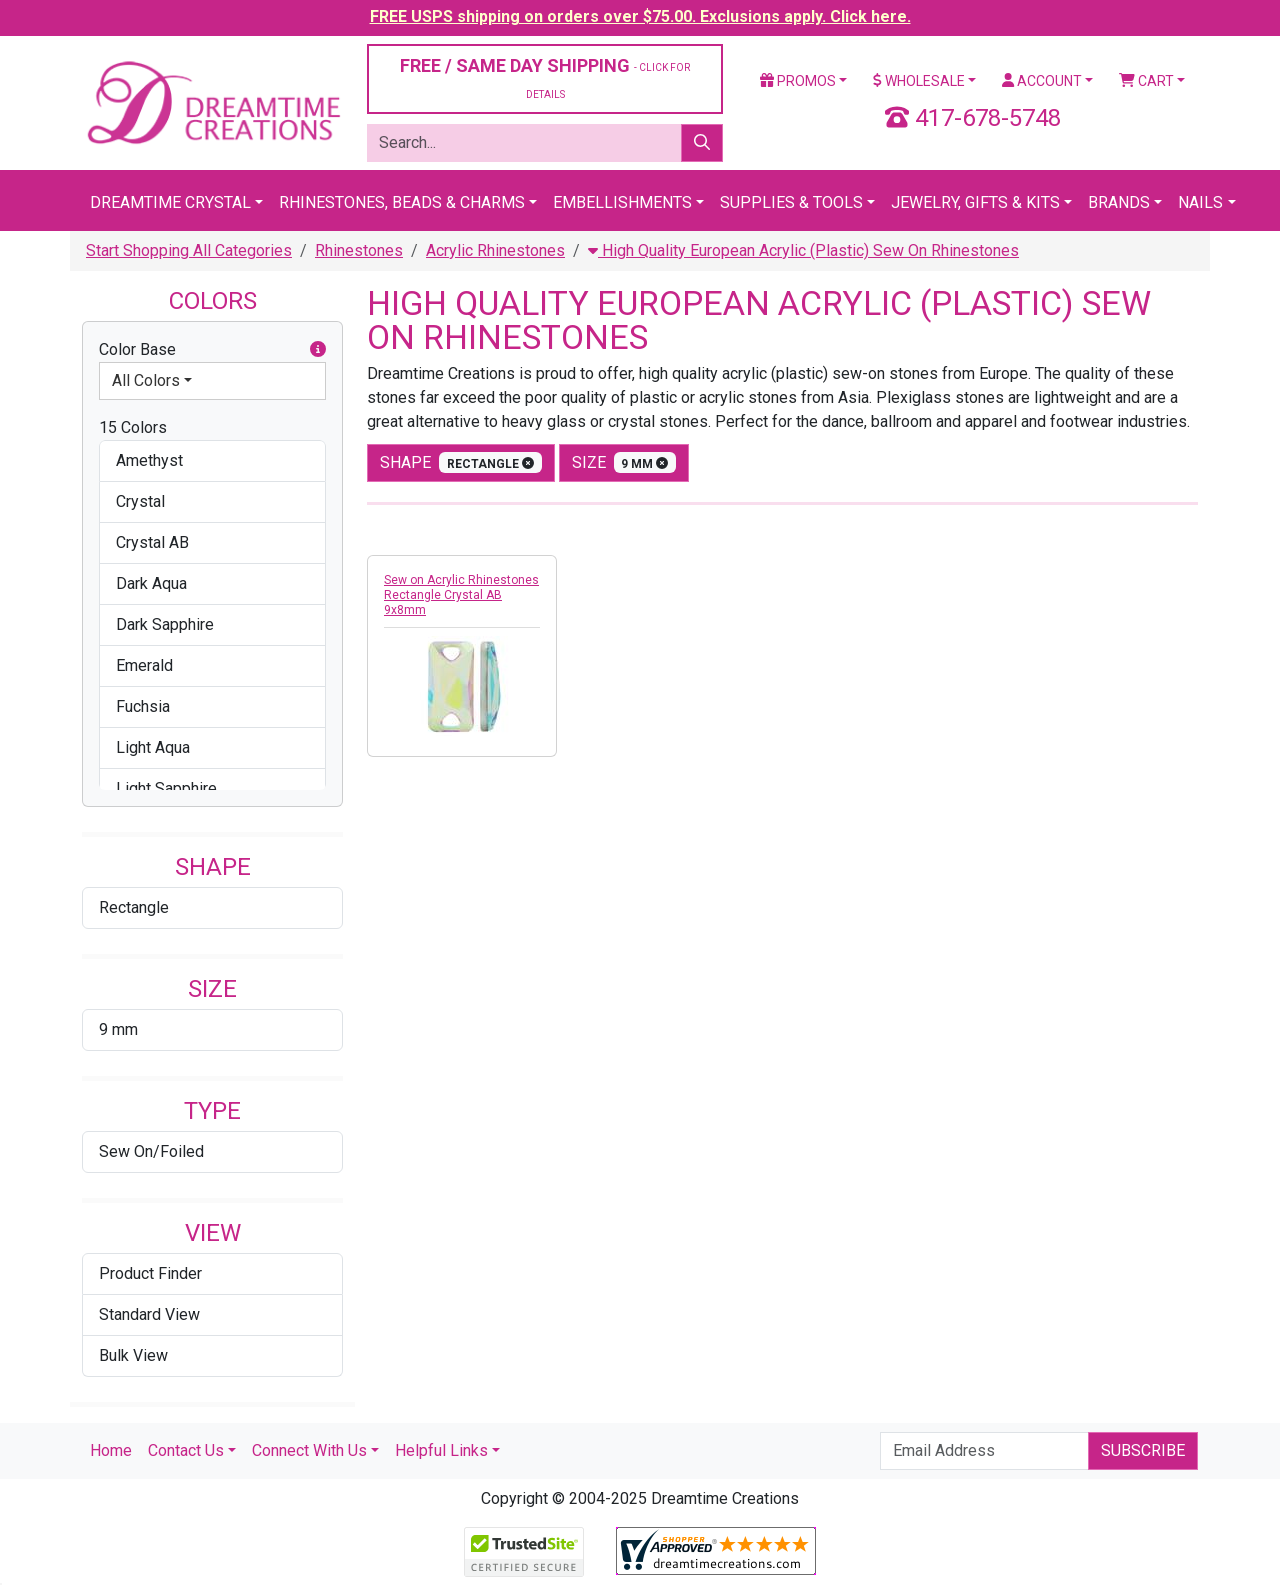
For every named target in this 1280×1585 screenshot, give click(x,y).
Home (111, 1450)
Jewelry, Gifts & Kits (975, 202)
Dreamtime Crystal (170, 202)
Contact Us (186, 1450)
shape (461, 462)
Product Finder (150, 1273)
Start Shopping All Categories (189, 250)
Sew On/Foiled (151, 1151)
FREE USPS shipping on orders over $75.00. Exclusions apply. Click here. (640, 16)
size (624, 462)
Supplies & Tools (791, 202)
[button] (318, 350)
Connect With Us (309, 1450)
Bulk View (133, 1355)
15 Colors (133, 427)
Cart (1146, 81)
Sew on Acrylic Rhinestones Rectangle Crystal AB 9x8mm (461, 595)
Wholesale (919, 81)
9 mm (118, 1029)
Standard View (149, 1314)
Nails (1200, 202)
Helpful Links (441, 1450)
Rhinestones (359, 250)
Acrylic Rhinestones (495, 250)
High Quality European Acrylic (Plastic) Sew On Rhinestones (803, 250)
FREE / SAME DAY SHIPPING (545, 77)
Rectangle (134, 907)
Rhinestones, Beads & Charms (402, 202)
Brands (1119, 202)
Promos (798, 81)
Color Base (212, 350)
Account (1042, 81)
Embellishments (622, 202)
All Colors (146, 380)
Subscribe (1143, 1450)
